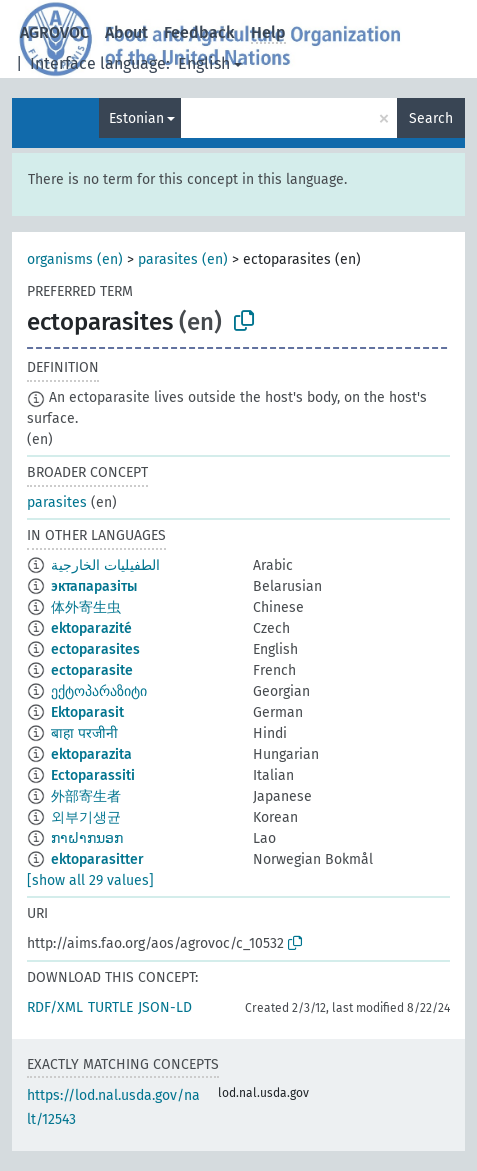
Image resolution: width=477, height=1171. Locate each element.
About (126, 32)
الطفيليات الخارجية (105, 565)
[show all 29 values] (90, 880)
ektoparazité (91, 628)
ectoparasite (92, 670)
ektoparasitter (97, 859)
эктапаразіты (94, 586)
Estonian (136, 118)
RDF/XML (55, 1007)
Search (431, 118)
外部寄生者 (86, 796)
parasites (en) (183, 259)
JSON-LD (165, 1007)
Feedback (199, 32)
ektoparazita (91, 754)
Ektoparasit (87, 712)
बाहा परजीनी (84, 733)
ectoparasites (95, 649)
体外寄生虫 (86, 607)
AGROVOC (54, 32)
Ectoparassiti (93, 775)
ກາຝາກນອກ (87, 838)
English (204, 63)
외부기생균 (86, 817)
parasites (57, 502)
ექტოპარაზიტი (99, 691)
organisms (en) (75, 259)
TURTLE (110, 1007)
